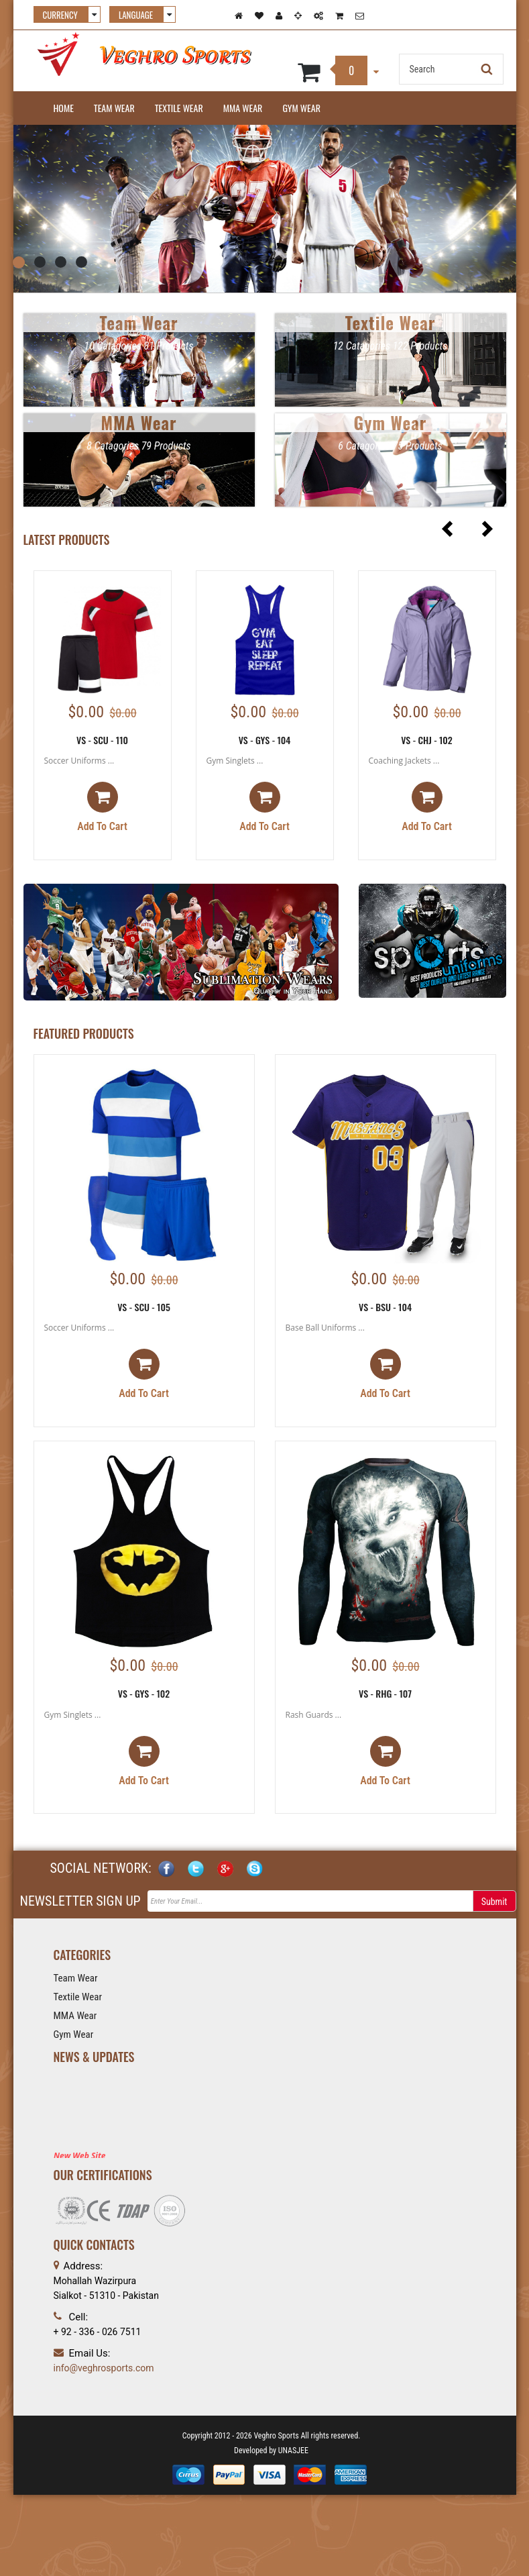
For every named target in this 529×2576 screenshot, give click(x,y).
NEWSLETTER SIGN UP (80, 1901)
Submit (494, 1901)
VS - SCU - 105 (143, 1307)
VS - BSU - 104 (385, 1307)
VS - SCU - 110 (102, 740)
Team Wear (114, 108)
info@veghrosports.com (104, 2368)
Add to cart (102, 807)
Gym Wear (301, 108)
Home (64, 108)
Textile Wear (179, 108)
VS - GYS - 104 (265, 740)
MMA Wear (243, 108)
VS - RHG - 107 (385, 1693)
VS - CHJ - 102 (427, 740)
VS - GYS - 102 (144, 1693)
